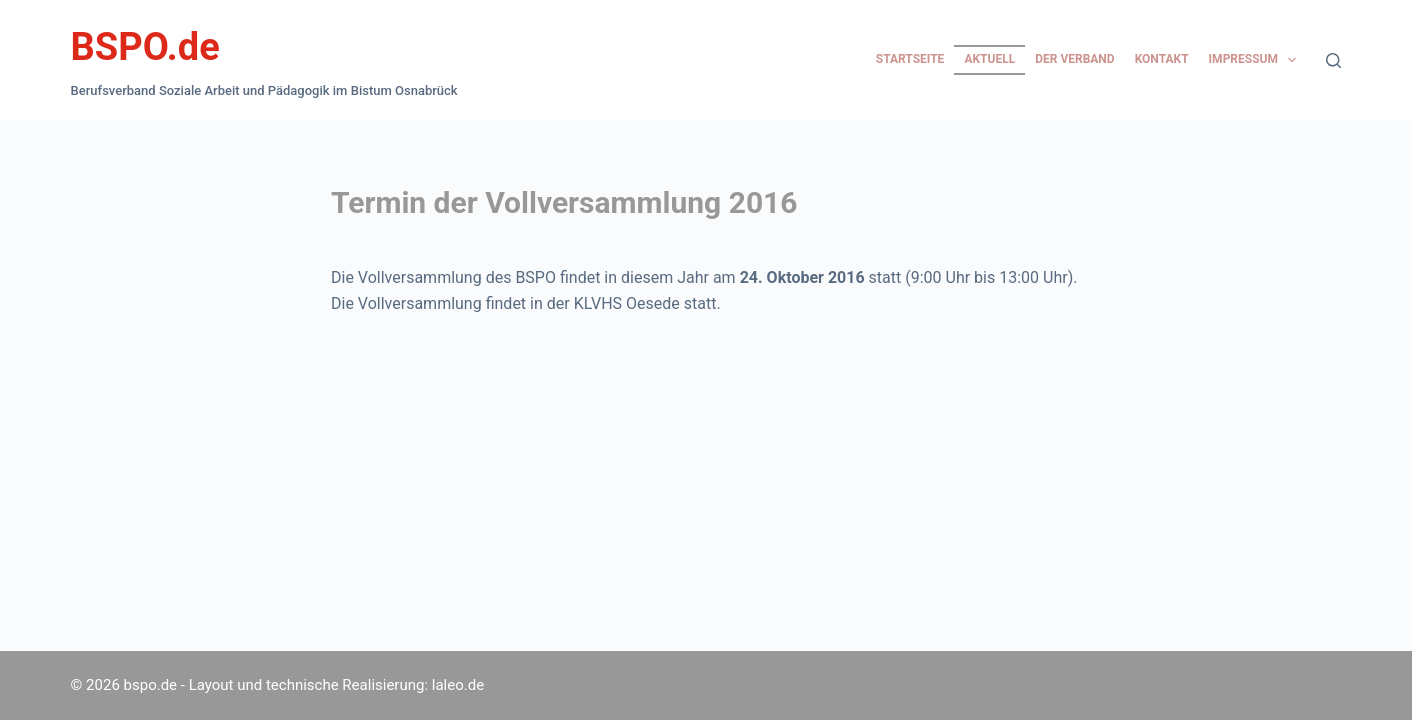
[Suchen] (1333, 60)
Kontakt (1162, 59)
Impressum (1257, 60)
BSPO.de (145, 47)
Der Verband (1074, 59)
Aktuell (989, 59)
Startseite (910, 59)
